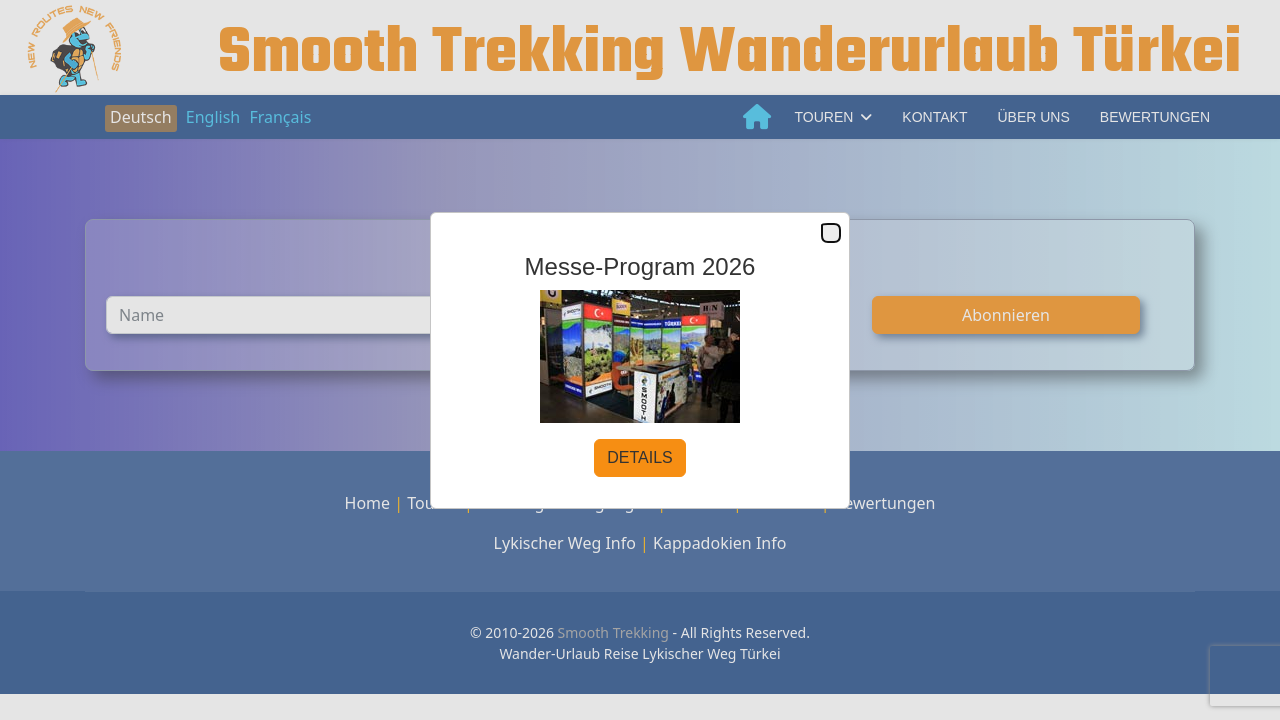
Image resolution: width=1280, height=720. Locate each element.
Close (830, 233)
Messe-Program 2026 (640, 266)
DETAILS (640, 457)
